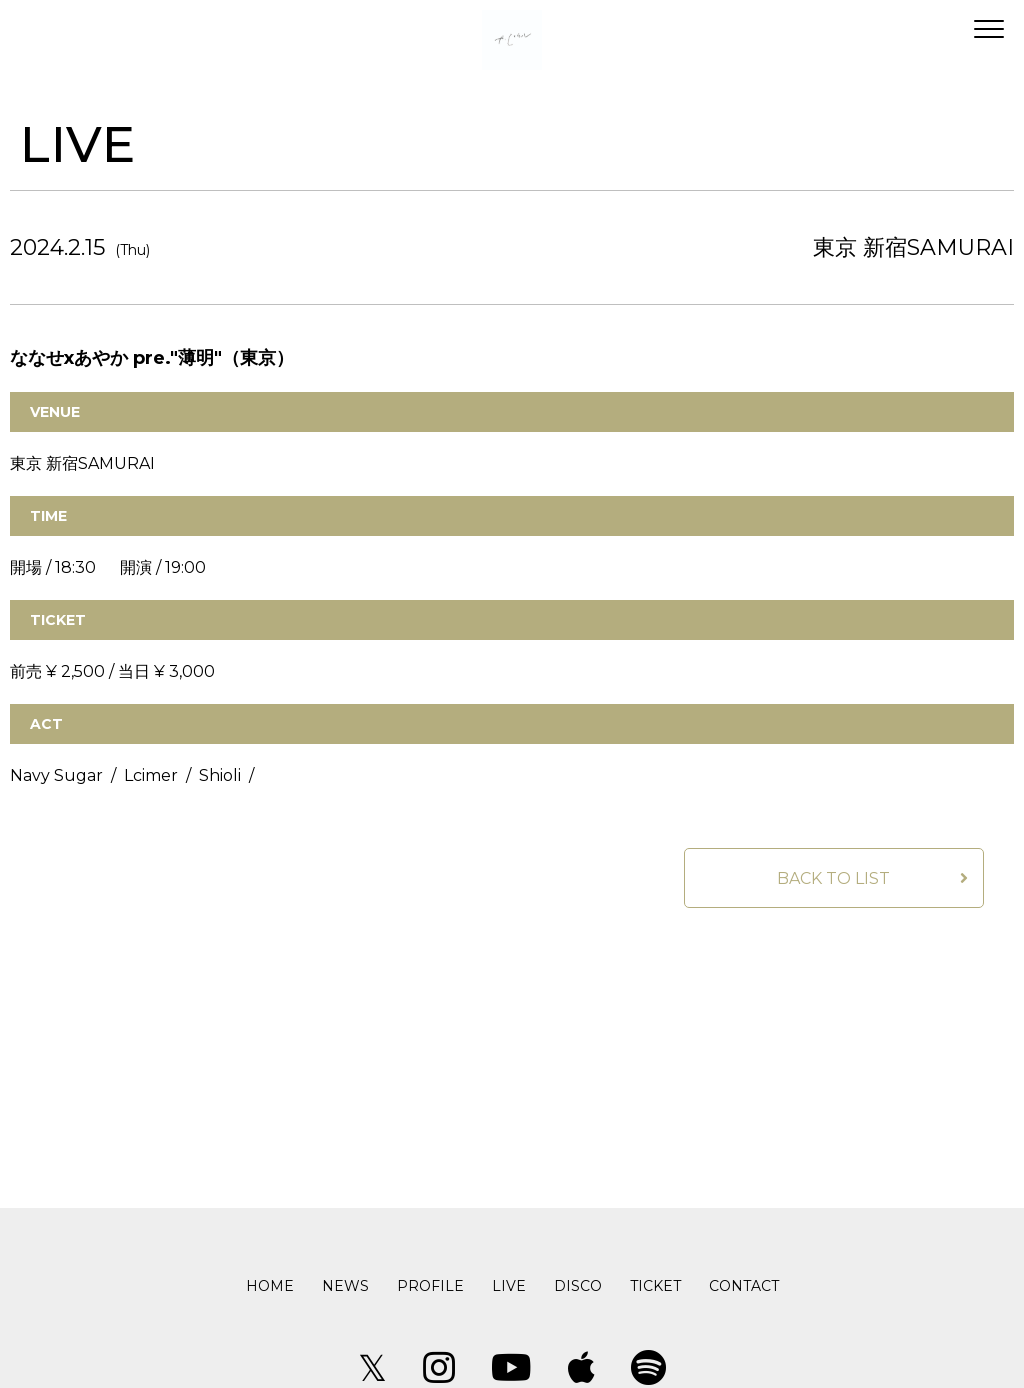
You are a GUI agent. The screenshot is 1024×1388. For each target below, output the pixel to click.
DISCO (578, 1286)
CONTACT (744, 1286)
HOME (270, 1286)
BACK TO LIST (833, 878)
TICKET (655, 1286)
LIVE (509, 1286)
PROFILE (430, 1286)
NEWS (345, 1286)
